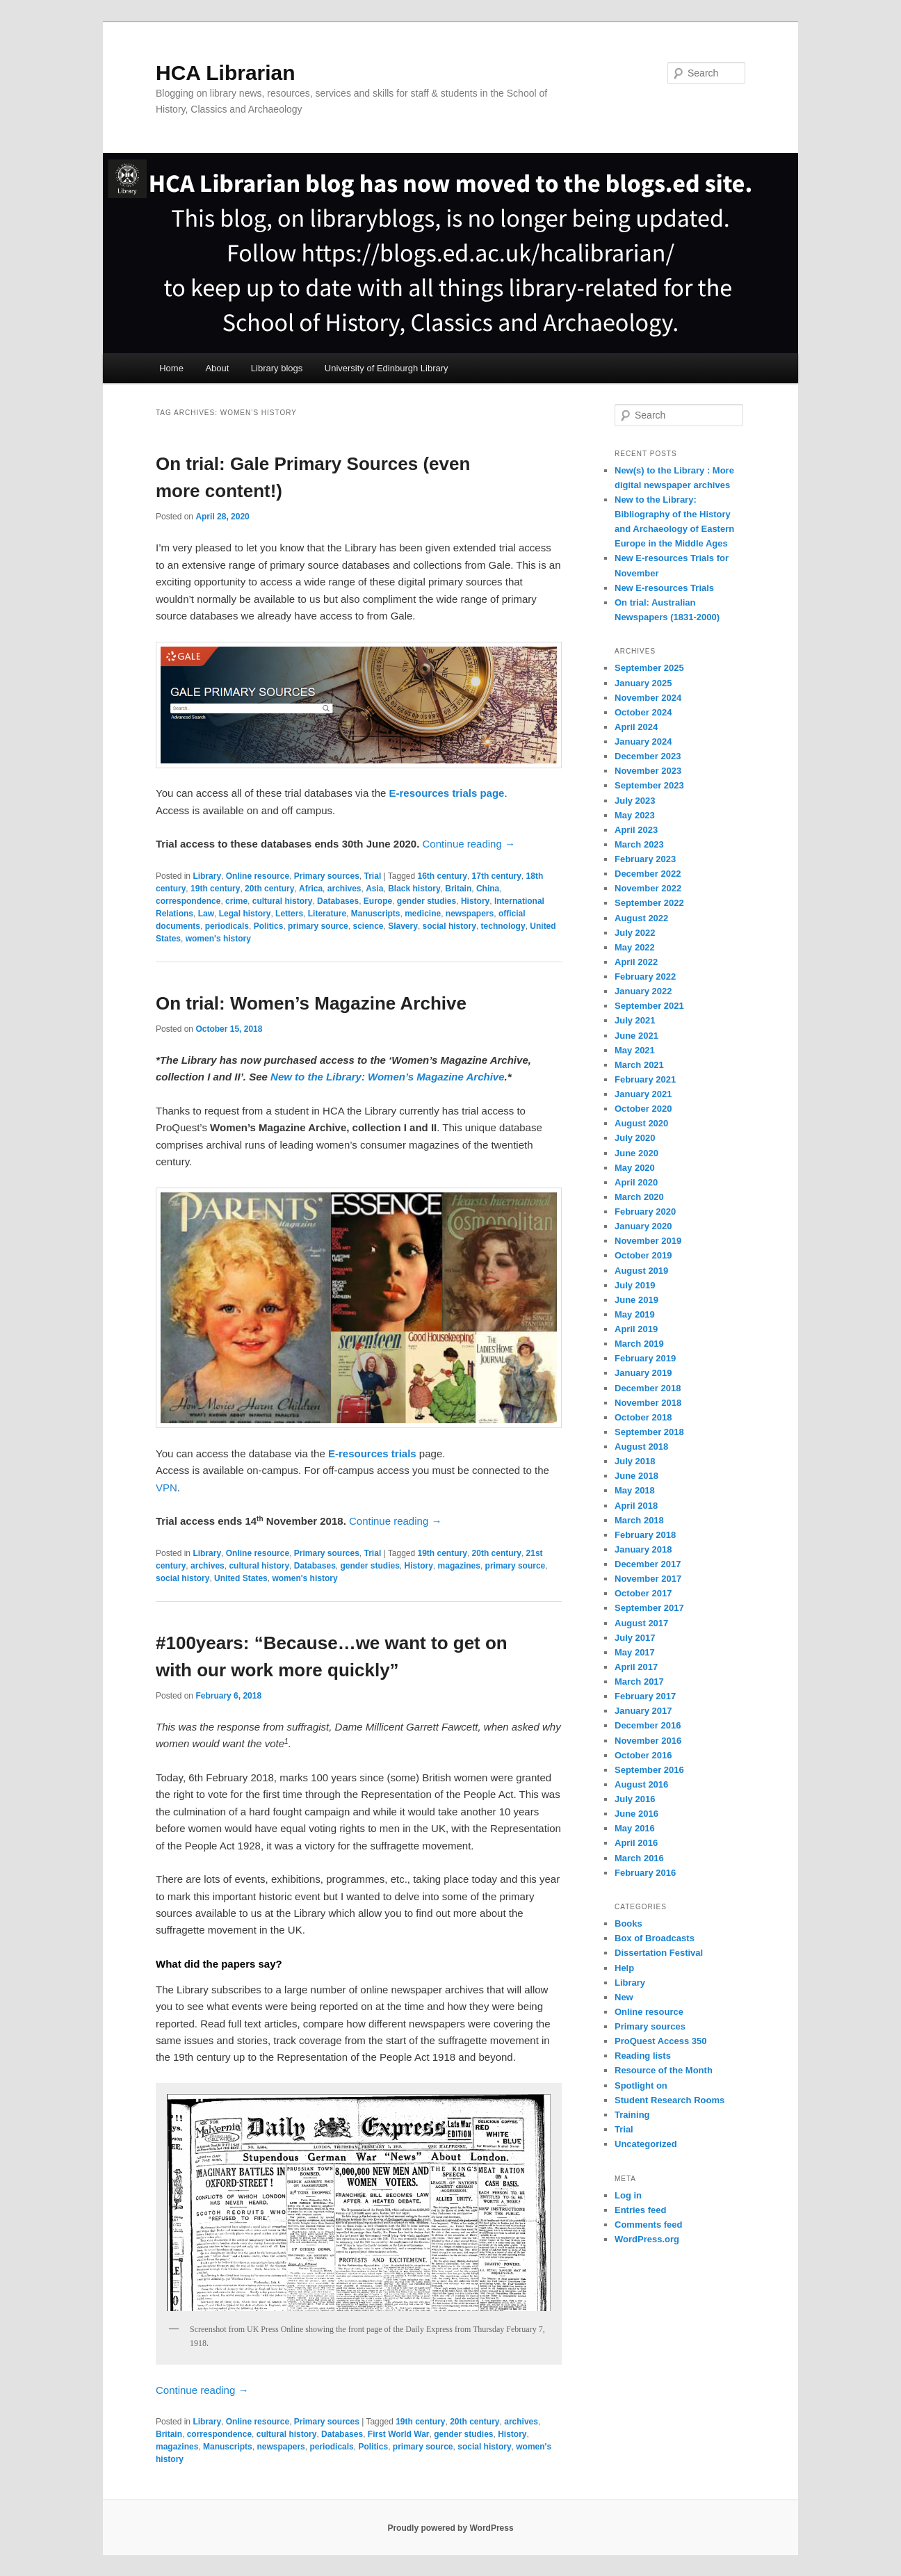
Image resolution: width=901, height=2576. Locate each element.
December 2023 (648, 756)
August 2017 (641, 1623)
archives (344, 888)
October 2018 (643, 1417)
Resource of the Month (664, 2070)
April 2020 (636, 1182)
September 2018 (649, 1432)
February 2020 (645, 1211)
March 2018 (639, 1520)
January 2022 (643, 991)
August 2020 (641, 1123)
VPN (166, 1487)
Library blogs (276, 368)
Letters (289, 913)
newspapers (470, 913)
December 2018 (648, 1388)
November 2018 (648, 1403)
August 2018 (641, 1446)
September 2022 (649, 903)
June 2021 (636, 1035)
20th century (269, 888)
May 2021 (635, 1050)
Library (207, 876)
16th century (442, 876)
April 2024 (636, 727)
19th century (215, 888)
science (367, 926)
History (475, 901)
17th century (496, 876)
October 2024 (643, 712)
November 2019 (648, 1241)
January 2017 (643, 1711)
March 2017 (639, 1681)
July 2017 (635, 1638)
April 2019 (636, 1329)
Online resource (257, 876)
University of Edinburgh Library (386, 368)
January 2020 (643, 1226)
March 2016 (639, 1858)
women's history (218, 938)
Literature (327, 913)
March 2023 (639, 844)
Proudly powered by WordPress (450, 2528)
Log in (628, 2195)
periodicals (227, 926)
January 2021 (643, 1094)
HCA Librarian (225, 72)
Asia (374, 888)
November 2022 (648, 888)
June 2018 (636, 1476)
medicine (423, 913)
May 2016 (635, 1828)
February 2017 (645, 1696)
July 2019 (635, 1285)
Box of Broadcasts (655, 1938)
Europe (378, 901)
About (217, 368)
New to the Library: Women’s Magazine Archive (387, 1077)
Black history (414, 888)
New (624, 1997)
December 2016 (648, 1725)
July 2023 (635, 800)
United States (241, 1578)
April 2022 (636, 962)
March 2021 (639, 1065)
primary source (318, 926)
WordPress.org (647, 2239)
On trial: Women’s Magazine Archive (311, 1003)
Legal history (245, 913)
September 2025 (649, 668)
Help (624, 1968)
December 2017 (648, 1564)
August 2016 (641, 1784)
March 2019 (639, 1343)
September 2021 (649, 1006)
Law (206, 913)
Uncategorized (646, 2144)
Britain (458, 888)
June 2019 (636, 1300)
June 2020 (636, 1153)
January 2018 (643, 1549)
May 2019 (635, 1314)
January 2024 (643, 741)
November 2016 (648, 1740)
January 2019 (643, 1373)
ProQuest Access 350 (660, 2041)
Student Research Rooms (669, 2100)
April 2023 (636, 830)
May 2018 (635, 1490)
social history (449, 926)
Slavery (403, 926)
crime (236, 901)
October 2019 (643, 1255)
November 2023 (648, 770)
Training (632, 2114)
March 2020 (639, 1197)
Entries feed (640, 2210)
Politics (269, 926)
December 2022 (648, 873)
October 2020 (643, 1108)
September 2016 (649, 1770)
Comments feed (649, 2224)
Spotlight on (641, 2085)
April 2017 (636, 1667)
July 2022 (635, 932)
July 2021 (635, 1020)
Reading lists (643, 2055)
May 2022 (635, 947)
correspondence (188, 901)
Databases (338, 901)
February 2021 (645, 1079)
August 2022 (641, 918)
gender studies (426, 901)
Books (628, 1923)
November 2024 (648, 697)
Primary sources (326, 876)
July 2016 (635, 1799)
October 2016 (643, 1755)
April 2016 (636, 1843)
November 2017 (648, 1578)
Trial (373, 876)
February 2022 (645, 976)
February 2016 (645, 1873)
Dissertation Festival (659, 1952)
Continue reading (469, 844)
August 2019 (641, 1270)
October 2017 (643, 1593)
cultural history (282, 901)
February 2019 (645, 1358)
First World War (399, 2434)
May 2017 (635, 1652)
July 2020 (635, 1138)
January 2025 (643, 683)
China (487, 888)
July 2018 (635, 1461)
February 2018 (645, 1535)
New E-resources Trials (664, 588)
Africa (311, 888)
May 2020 (635, 1168)
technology (503, 926)
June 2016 (636, 1813)
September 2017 (649, 1608)
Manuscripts (375, 913)
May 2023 (635, 815)
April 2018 (636, 1505)
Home (171, 368)
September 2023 (649, 785)
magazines (459, 1566)
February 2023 (645, 859)
